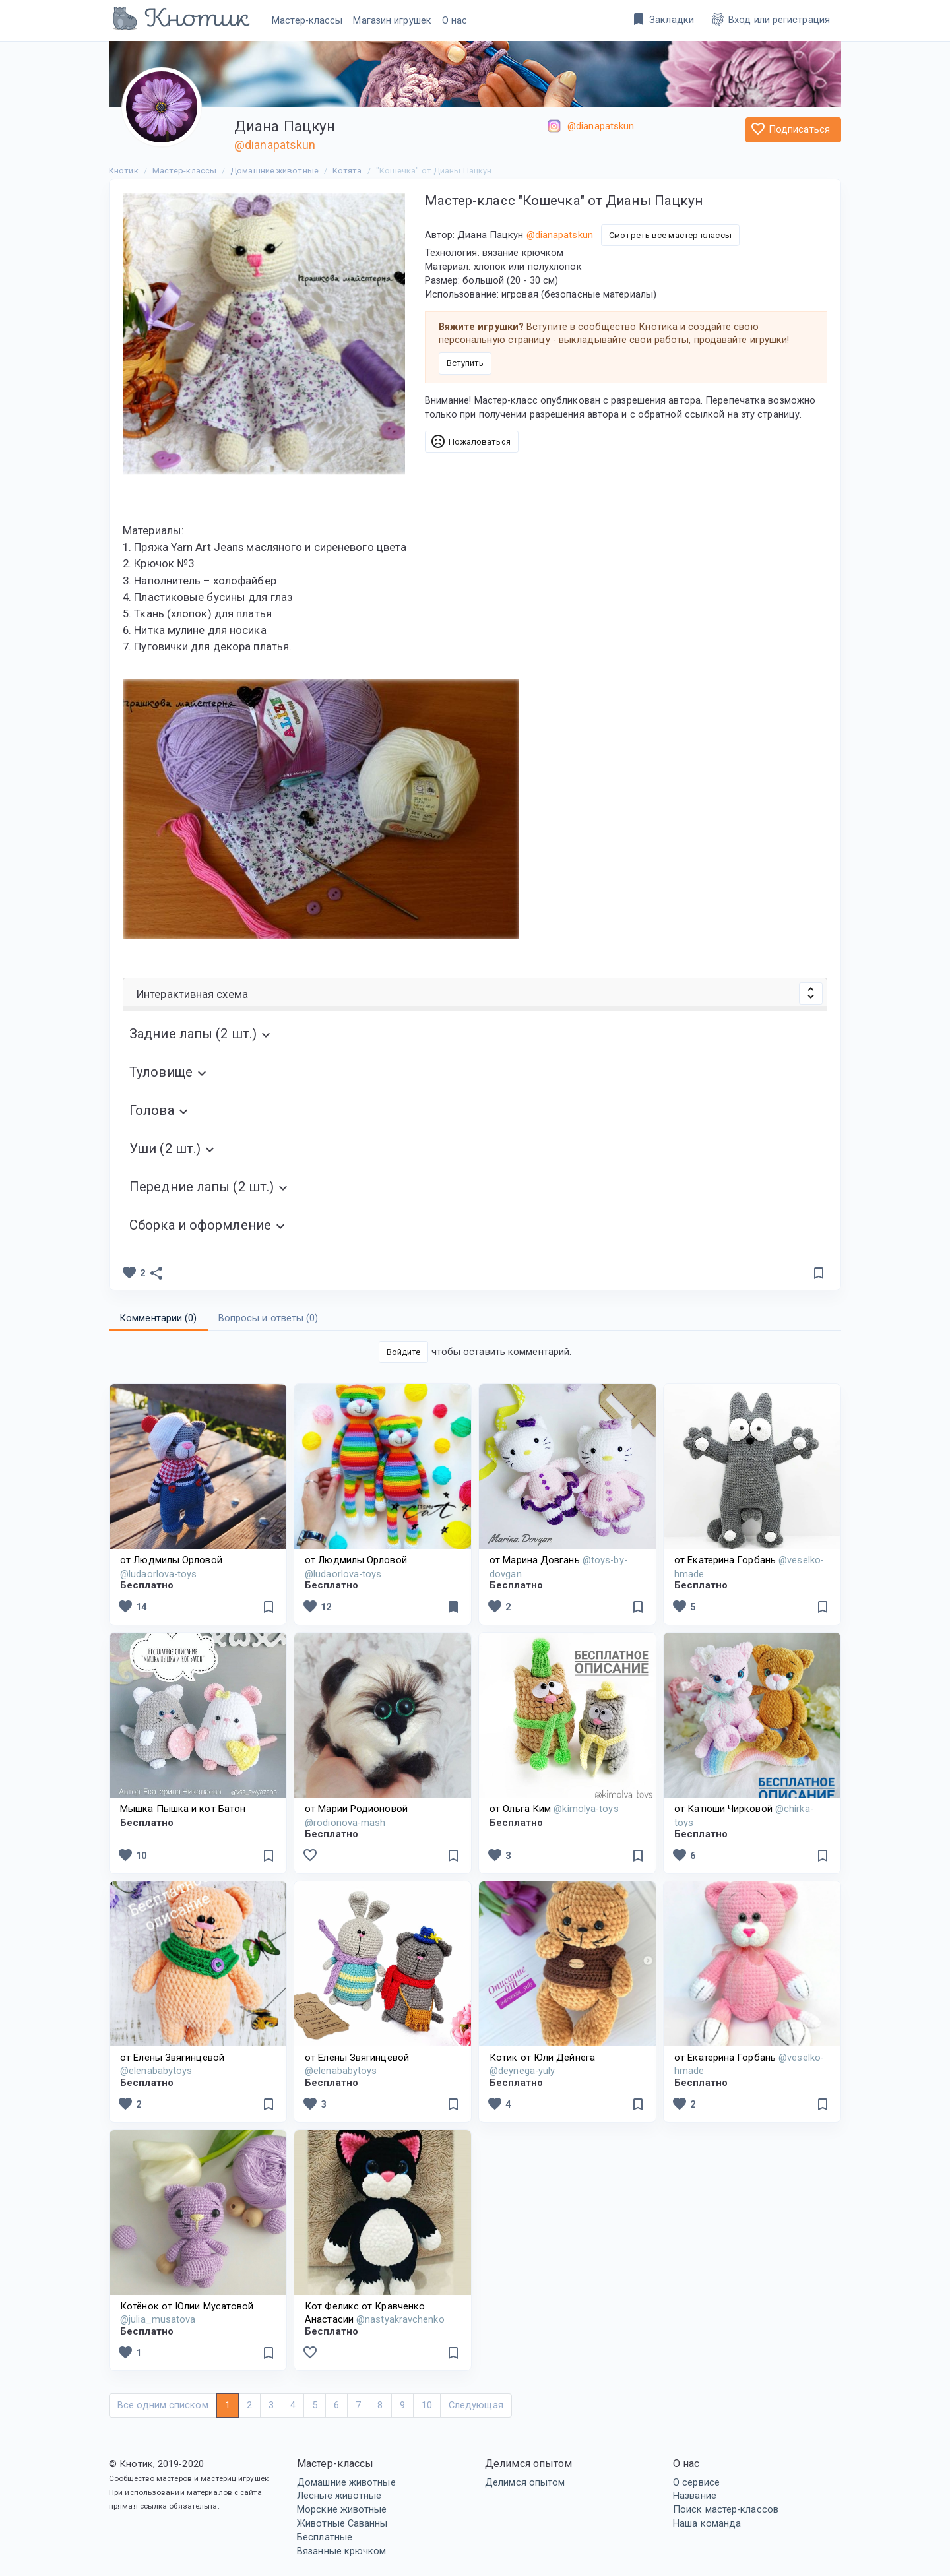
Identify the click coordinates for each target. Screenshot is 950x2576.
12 (316, 1606)
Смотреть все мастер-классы (670, 235)
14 (131, 1606)
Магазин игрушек (392, 20)
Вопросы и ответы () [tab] (268, 1318)
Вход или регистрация (770, 19)
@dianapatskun (274, 145)
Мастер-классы (307, 20)
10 (131, 1855)
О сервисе (696, 2482)
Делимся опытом (525, 2482)
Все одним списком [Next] (162, 2405)
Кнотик (124, 170)
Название (694, 2495)
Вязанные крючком (342, 2551)
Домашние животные (346, 2482)
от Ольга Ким (554, 1809)
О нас (455, 20)
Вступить (465, 363)
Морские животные (342, 2509)
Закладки (662, 19)
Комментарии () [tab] (158, 1318)
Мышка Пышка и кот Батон (182, 1809)
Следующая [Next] (476, 2405)
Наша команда (707, 2523)
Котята (347, 170)
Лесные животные (339, 2495)
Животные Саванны (342, 2523)
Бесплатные (324, 2537)
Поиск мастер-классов (725, 2509)
